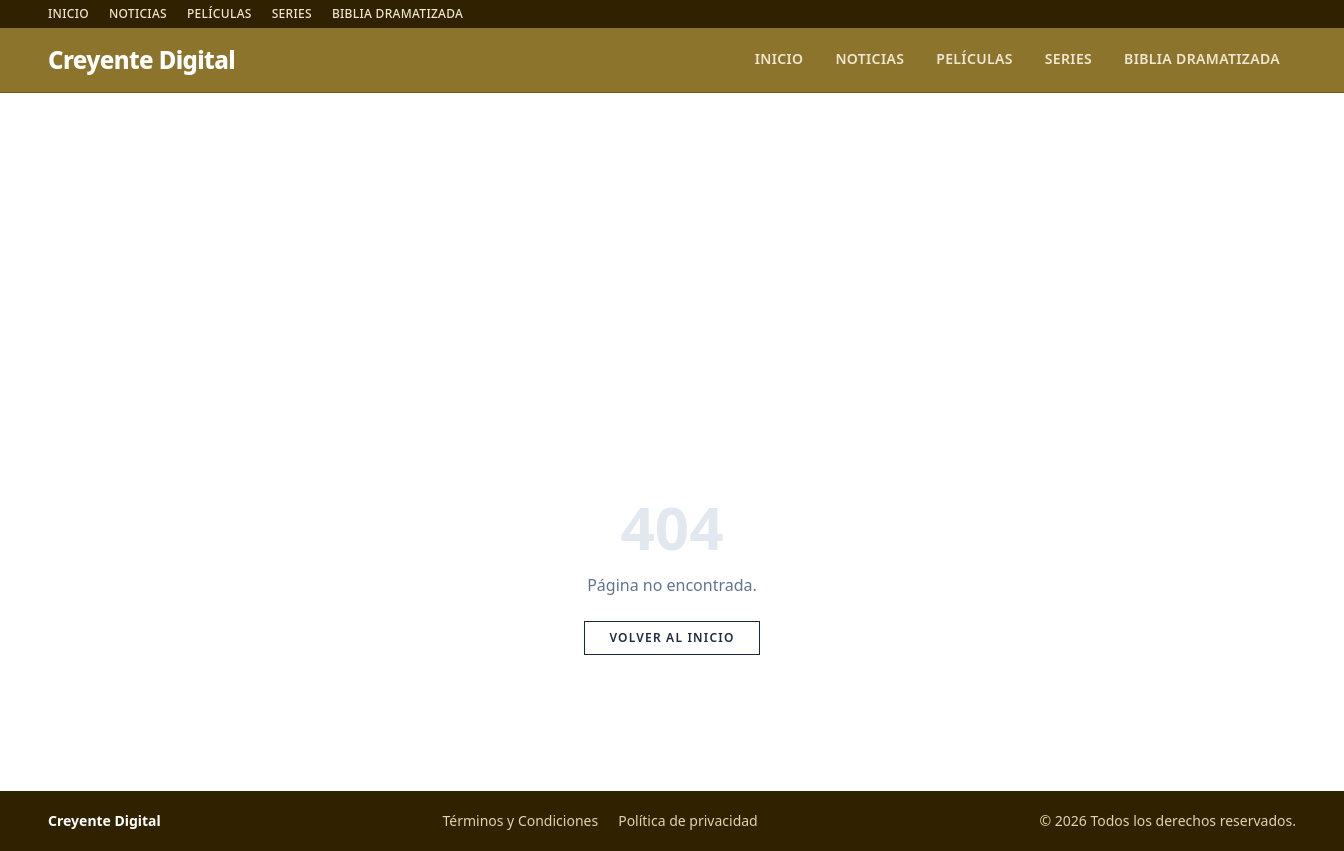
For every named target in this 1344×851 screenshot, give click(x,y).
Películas (219, 14)
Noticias (138, 14)
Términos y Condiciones (520, 820)
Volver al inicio (671, 637)
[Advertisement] (672, 243)
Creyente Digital (141, 60)
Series (292, 14)
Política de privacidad (688, 820)
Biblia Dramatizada (397, 14)
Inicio (68, 14)
